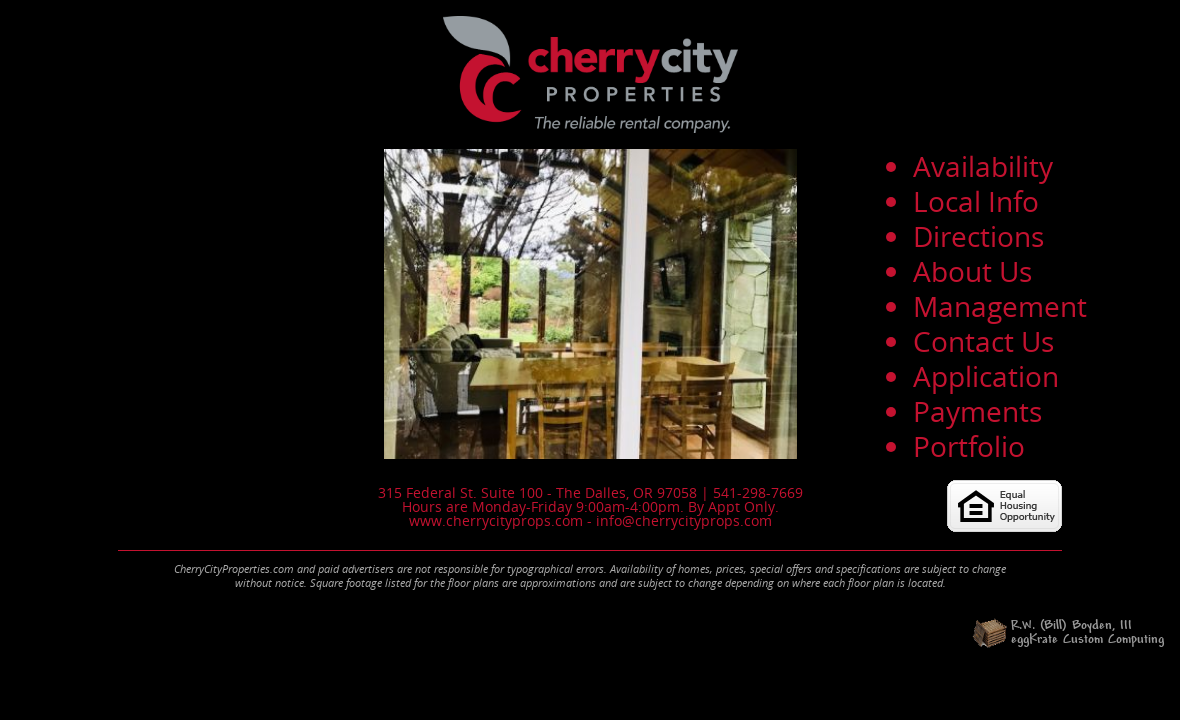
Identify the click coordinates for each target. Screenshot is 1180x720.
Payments (977, 411)
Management (1000, 306)
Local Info (976, 201)
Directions (978, 236)
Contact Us (983, 341)
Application (986, 376)
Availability (983, 166)
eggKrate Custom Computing (1087, 640)
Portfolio (969, 446)
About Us (972, 271)
